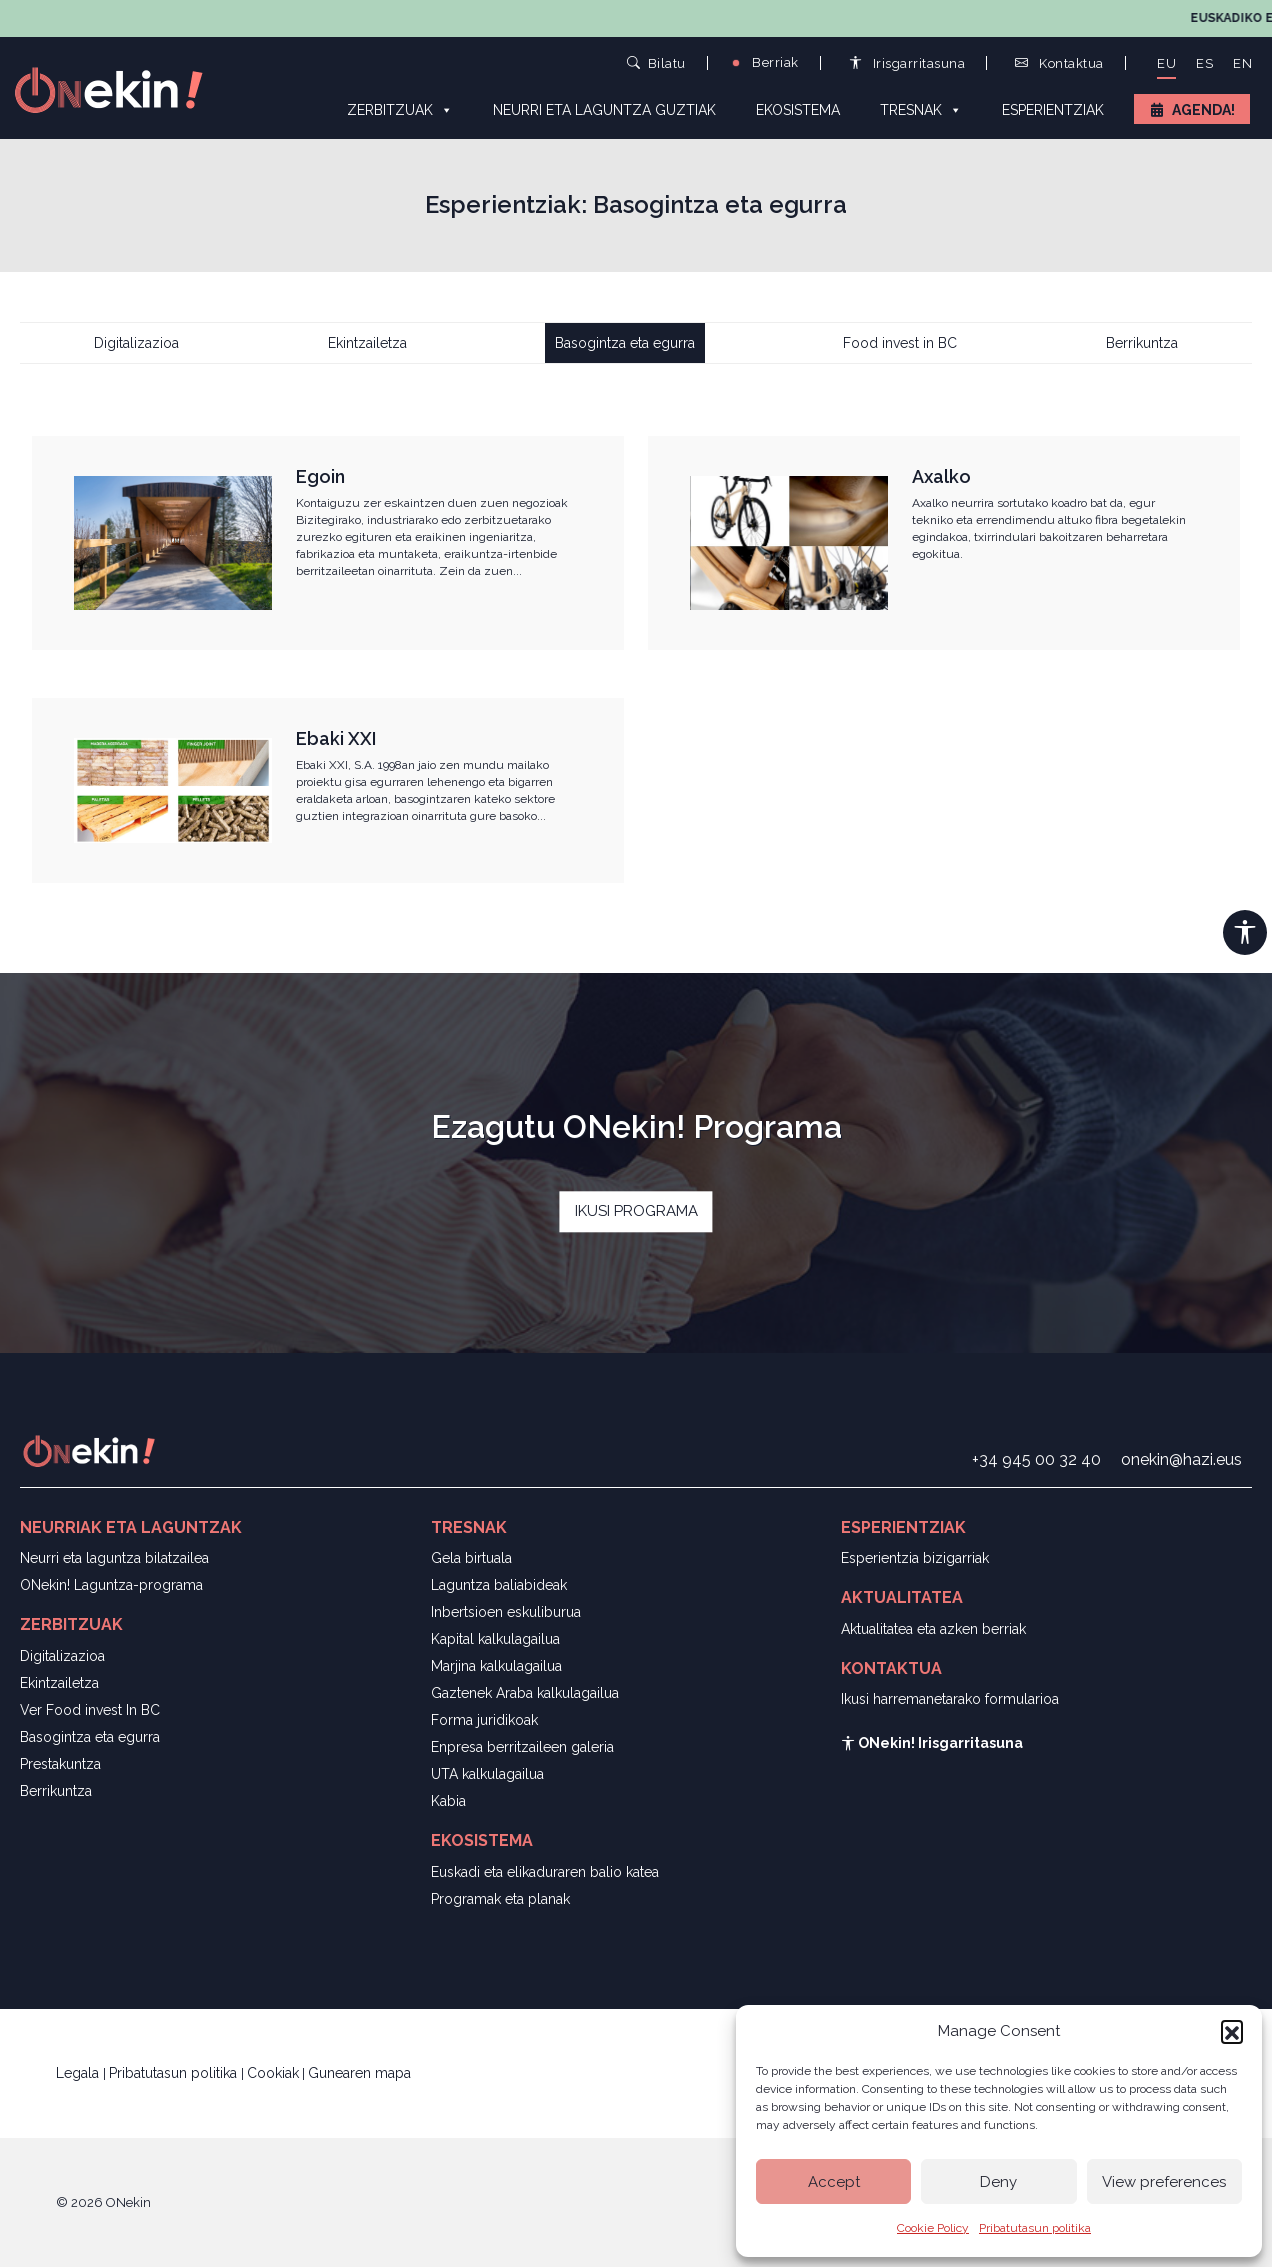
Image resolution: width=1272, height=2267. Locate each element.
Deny (998, 2182)
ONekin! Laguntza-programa (111, 1585)
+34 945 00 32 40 (1036, 1459)
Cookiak (273, 2073)
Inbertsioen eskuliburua (506, 1612)
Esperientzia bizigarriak (915, 1558)
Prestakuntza (60, 1764)
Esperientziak (1053, 110)
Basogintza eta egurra (625, 343)
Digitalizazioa (136, 343)
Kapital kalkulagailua (495, 1639)
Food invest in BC (900, 343)
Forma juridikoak (484, 1720)
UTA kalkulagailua (487, 1774)
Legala (79, 2073)
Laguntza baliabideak (499, 1585)
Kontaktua (1059, 63)
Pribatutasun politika (1035, 2228)
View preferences (1164, 2182)
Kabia (448, 1801)
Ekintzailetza (367, 343)
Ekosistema (798, 110)
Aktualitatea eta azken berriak (933, 1629)
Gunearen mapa (359, 2073)
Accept (834, 2182)
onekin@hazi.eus (1181, 1459)
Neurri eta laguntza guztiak (604, 110)
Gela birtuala (471, 1558)
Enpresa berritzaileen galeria (522, 1747)
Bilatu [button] (656, 62)
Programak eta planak (500, 1899)
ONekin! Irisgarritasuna (932, 1743)
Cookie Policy (933, 2228)
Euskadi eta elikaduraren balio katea (545, 1872)
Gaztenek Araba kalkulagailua (525, 1693)
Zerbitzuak (400, 109)
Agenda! (1203, 110)
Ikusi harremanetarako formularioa (950, 1699)
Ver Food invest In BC (90, 1710)
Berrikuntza (1142, 343)
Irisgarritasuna (907, 63)
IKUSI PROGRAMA (636, 1212)
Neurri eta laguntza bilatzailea (114, 1558)
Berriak (764, 62)
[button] (1232, 2031)
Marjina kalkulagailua (496, 1666)
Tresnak (921, 109)
